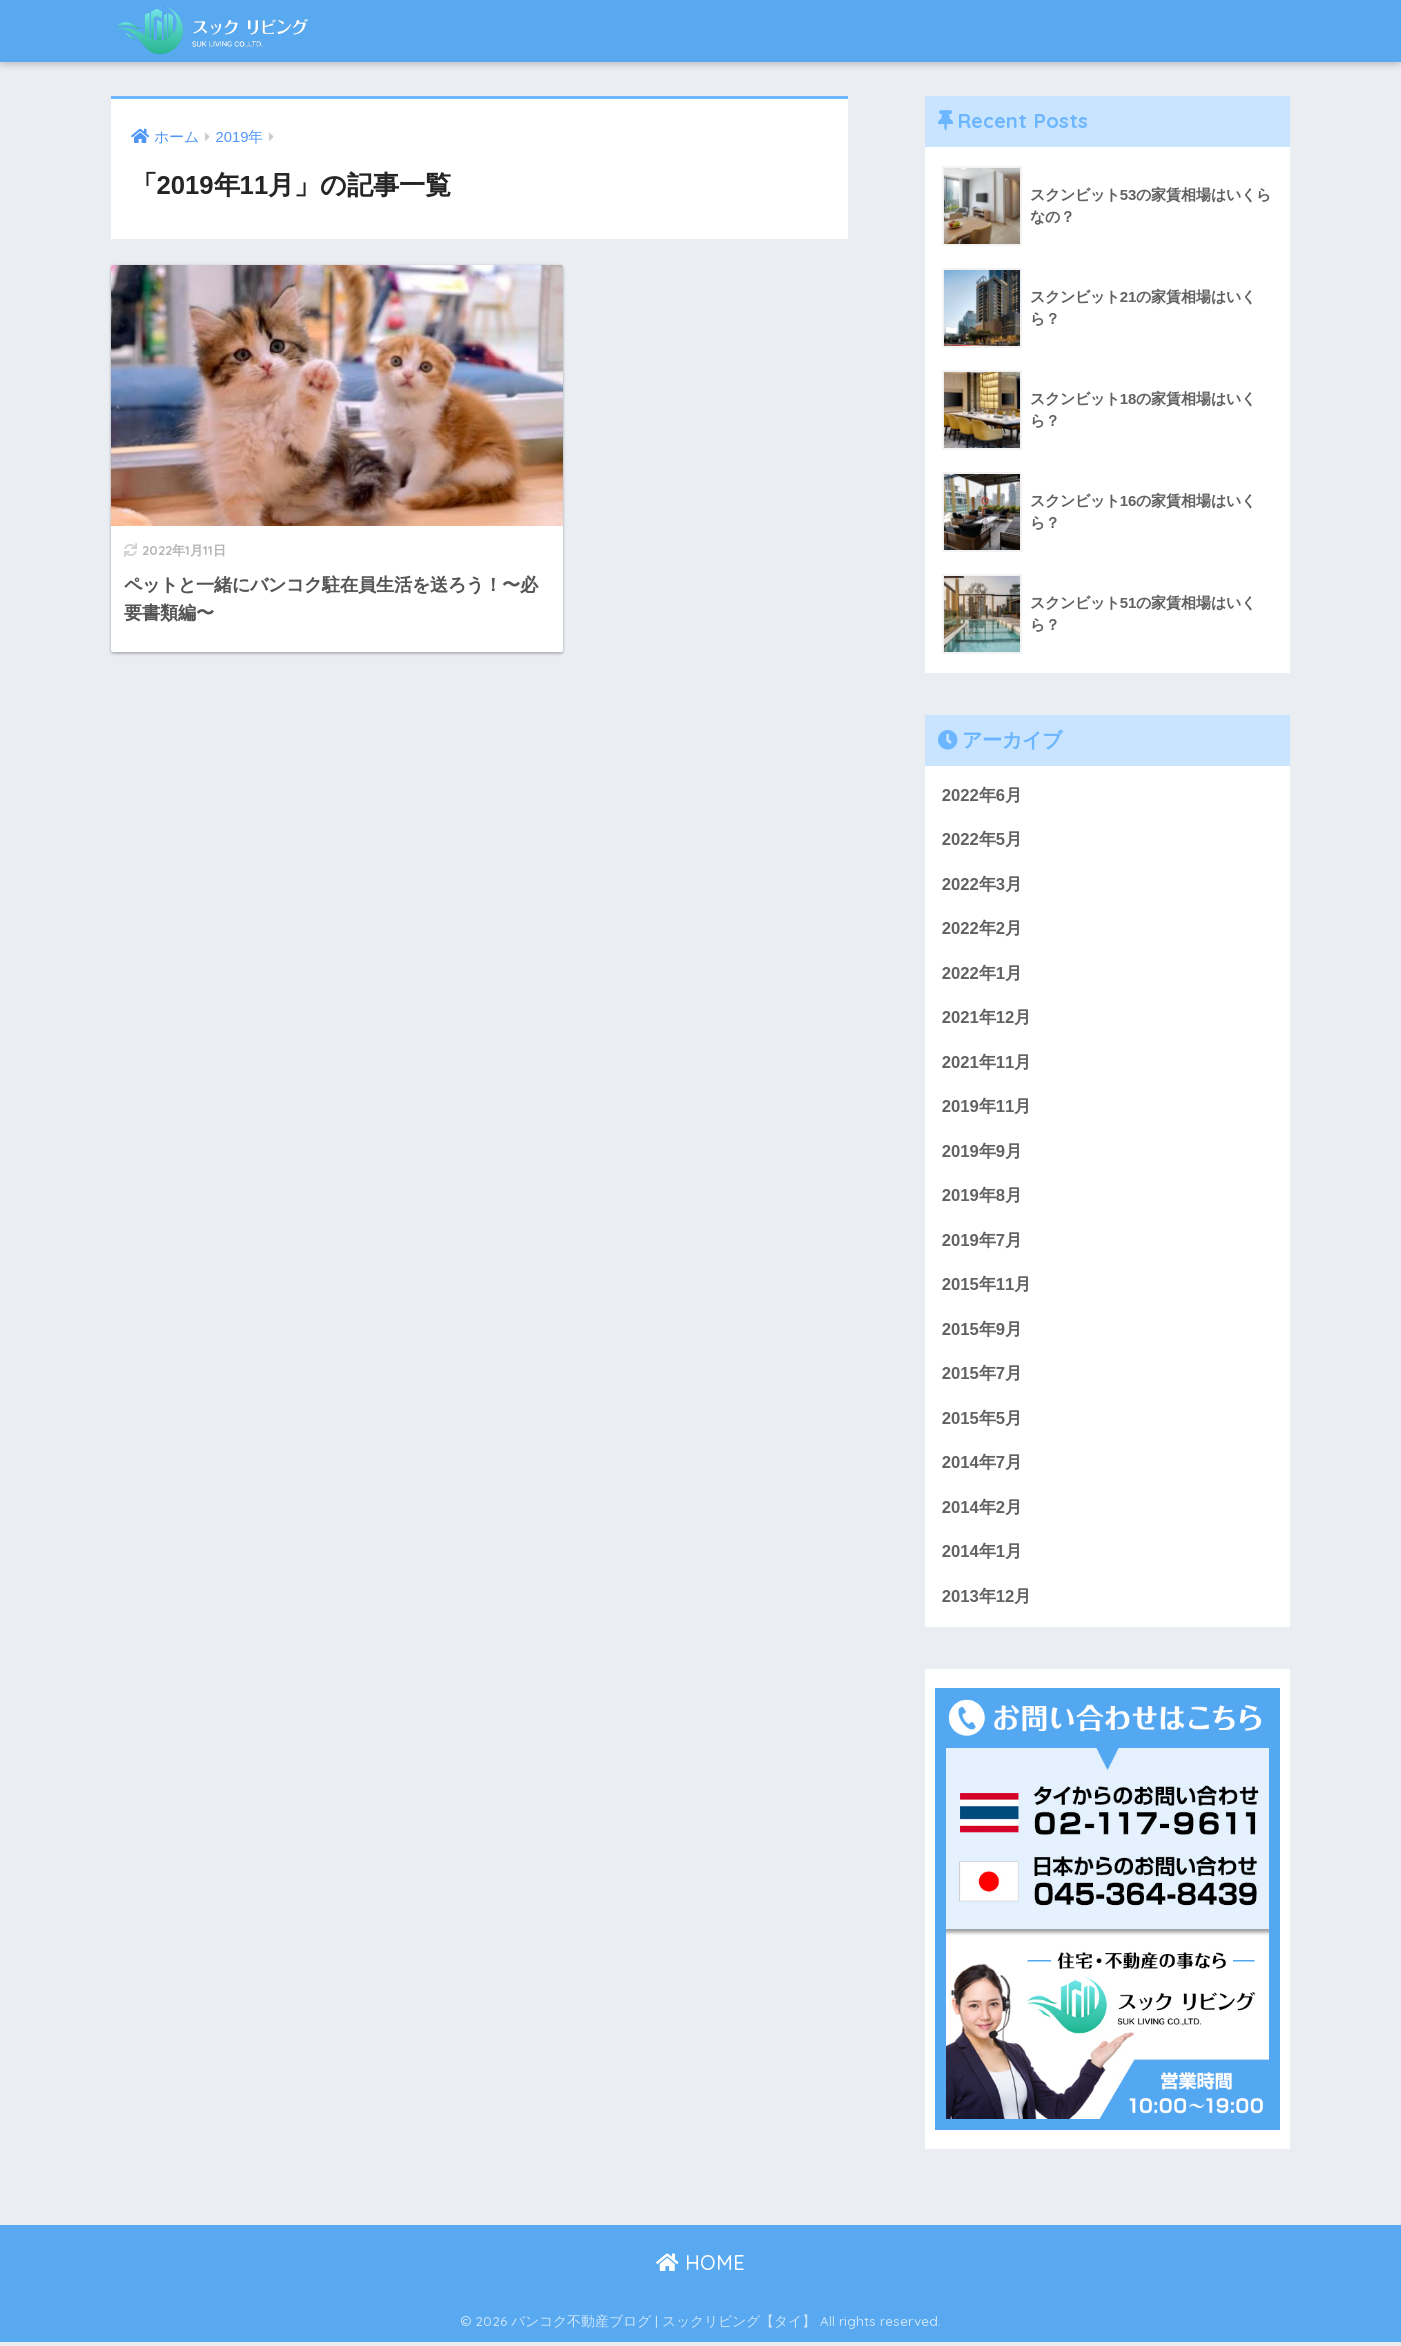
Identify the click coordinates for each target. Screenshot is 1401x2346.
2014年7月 (982, 1465)
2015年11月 (987, 1287)
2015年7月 (982, 1376)
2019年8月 (982, 1197)
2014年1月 (982, 1555)
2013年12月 (987, 1600)
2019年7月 (982, 1242)
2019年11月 (987, 1108)
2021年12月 (987, 1018)
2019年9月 (982, 1152)
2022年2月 (982, 929)
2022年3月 (982, 884)
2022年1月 (982, 974)
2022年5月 (982, 840)
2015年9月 (982, 1331)
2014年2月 (982, 1510)
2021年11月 (987, 1063)
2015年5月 (982, 1421)
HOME (700, 2266)
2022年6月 (982, 795)
